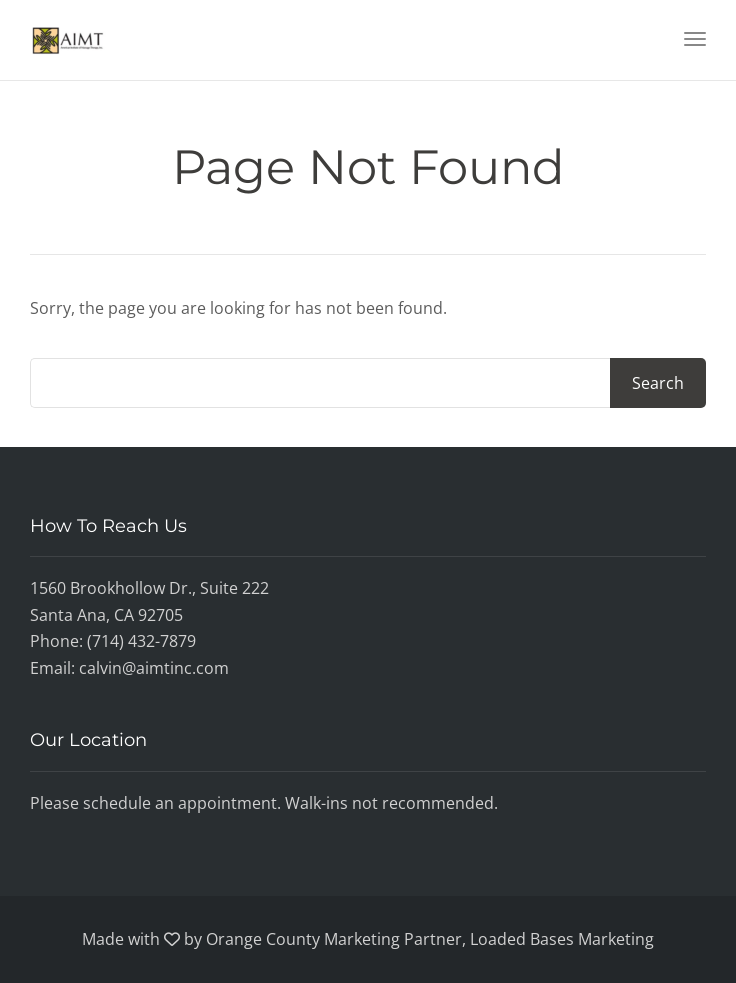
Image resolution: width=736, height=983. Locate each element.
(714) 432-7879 (141, 641)
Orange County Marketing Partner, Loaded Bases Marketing (430, 939)
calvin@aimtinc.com (154, 668)
